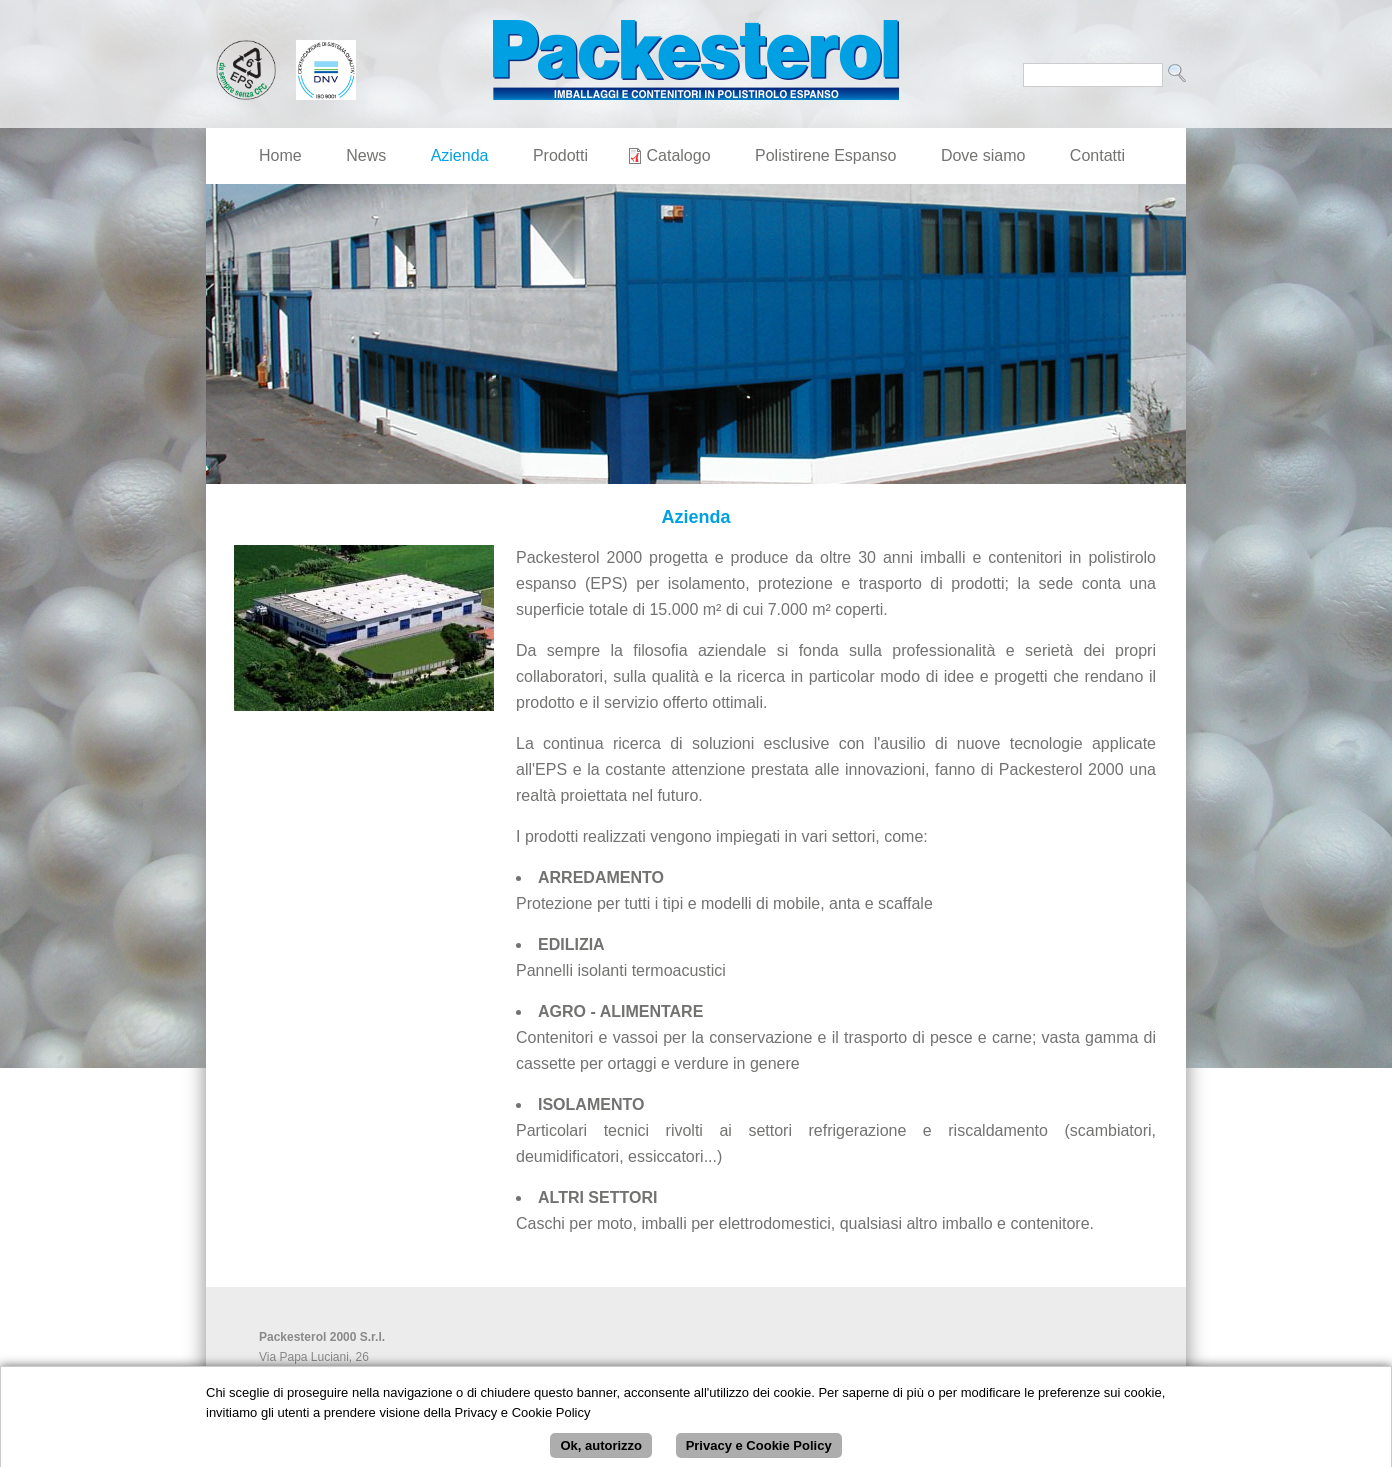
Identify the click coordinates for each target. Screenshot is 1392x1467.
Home (280, 155)
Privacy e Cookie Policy (759, 1450)
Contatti (1097, 155)
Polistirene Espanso (825, 155)
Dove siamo (983, 155)
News (366, 155)
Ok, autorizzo (601, 1450)
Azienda (460, 155)
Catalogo (679, 155)
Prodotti (560, 155)
